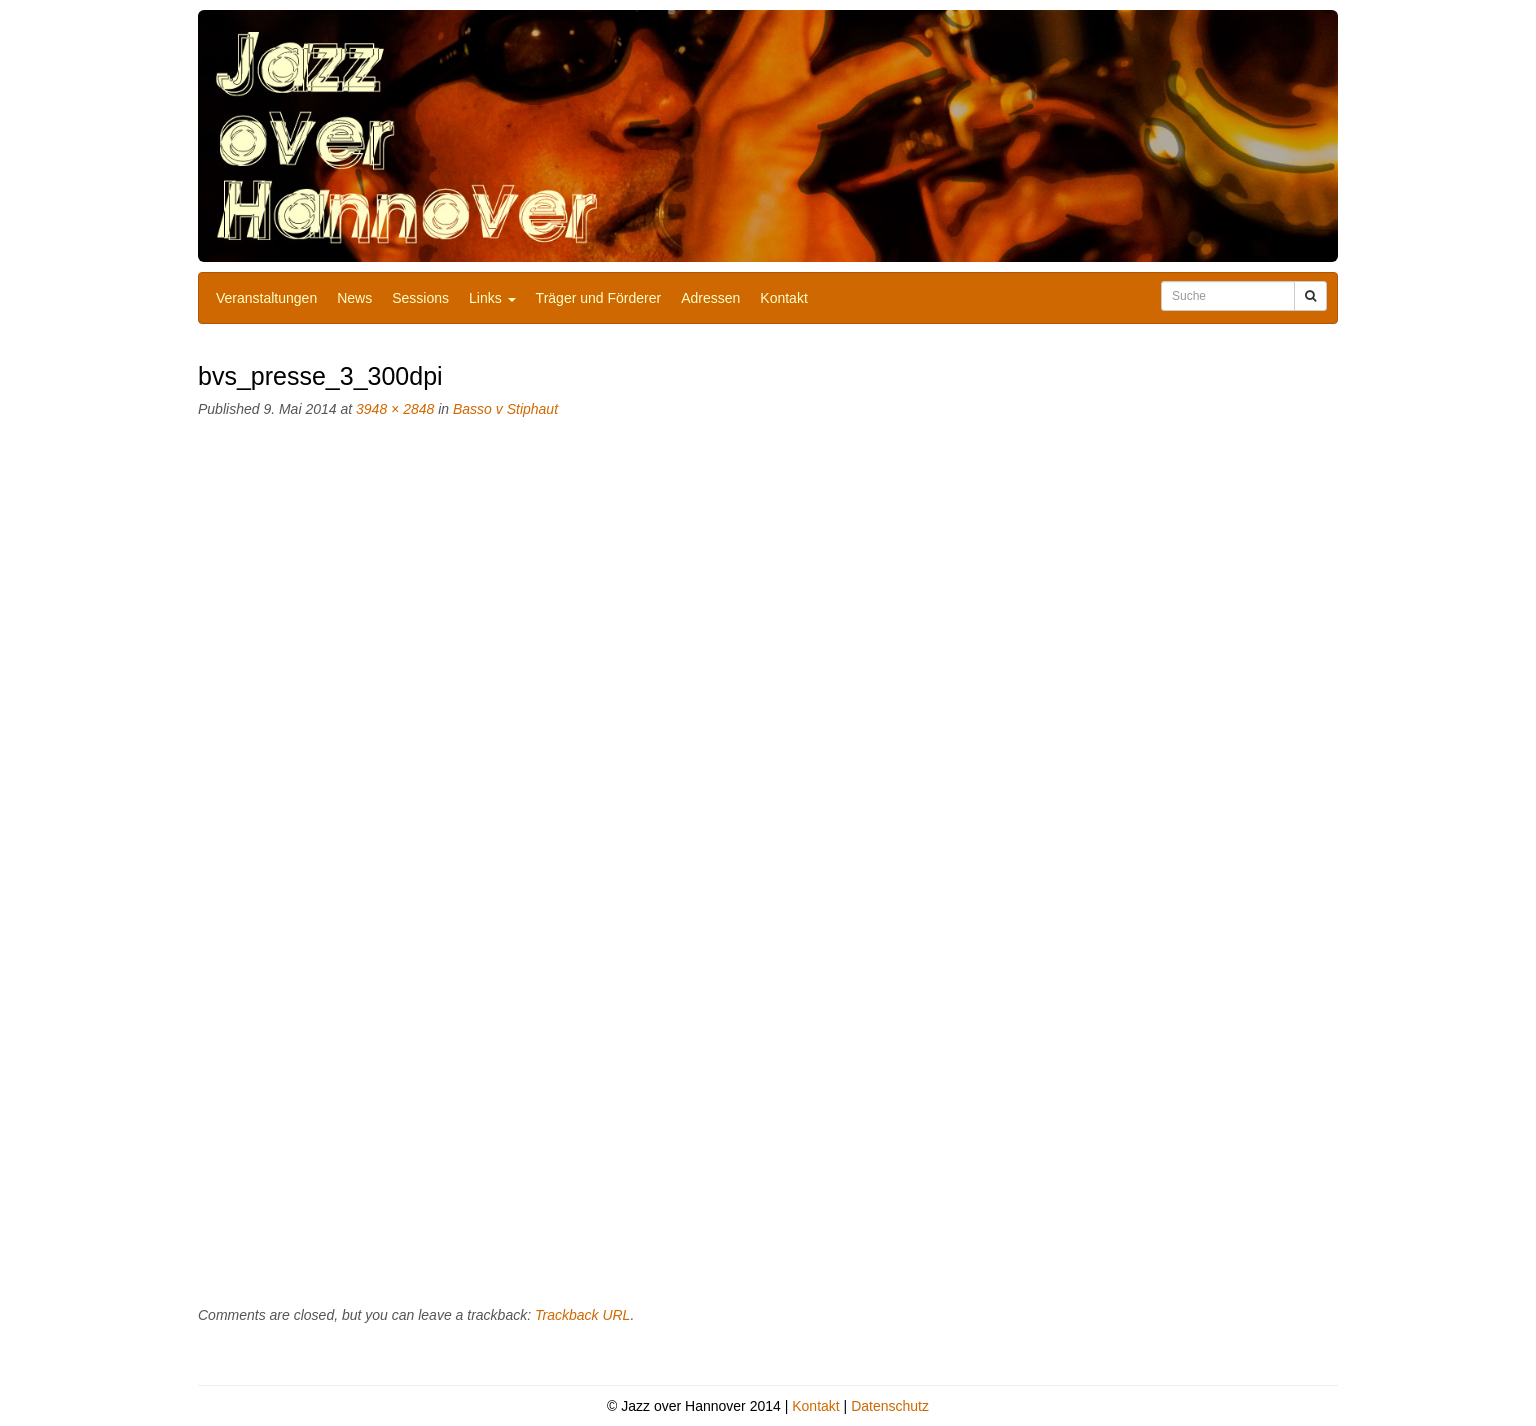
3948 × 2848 (395, 409)
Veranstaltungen (266, 298)
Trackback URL (582, 1315)
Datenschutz (890, 1406)
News (354, 298)
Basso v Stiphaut (505, 409)
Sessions (420, 298)
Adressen (710, 298)
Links (492, 298)
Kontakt (783, 298)
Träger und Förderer (599, 298)
